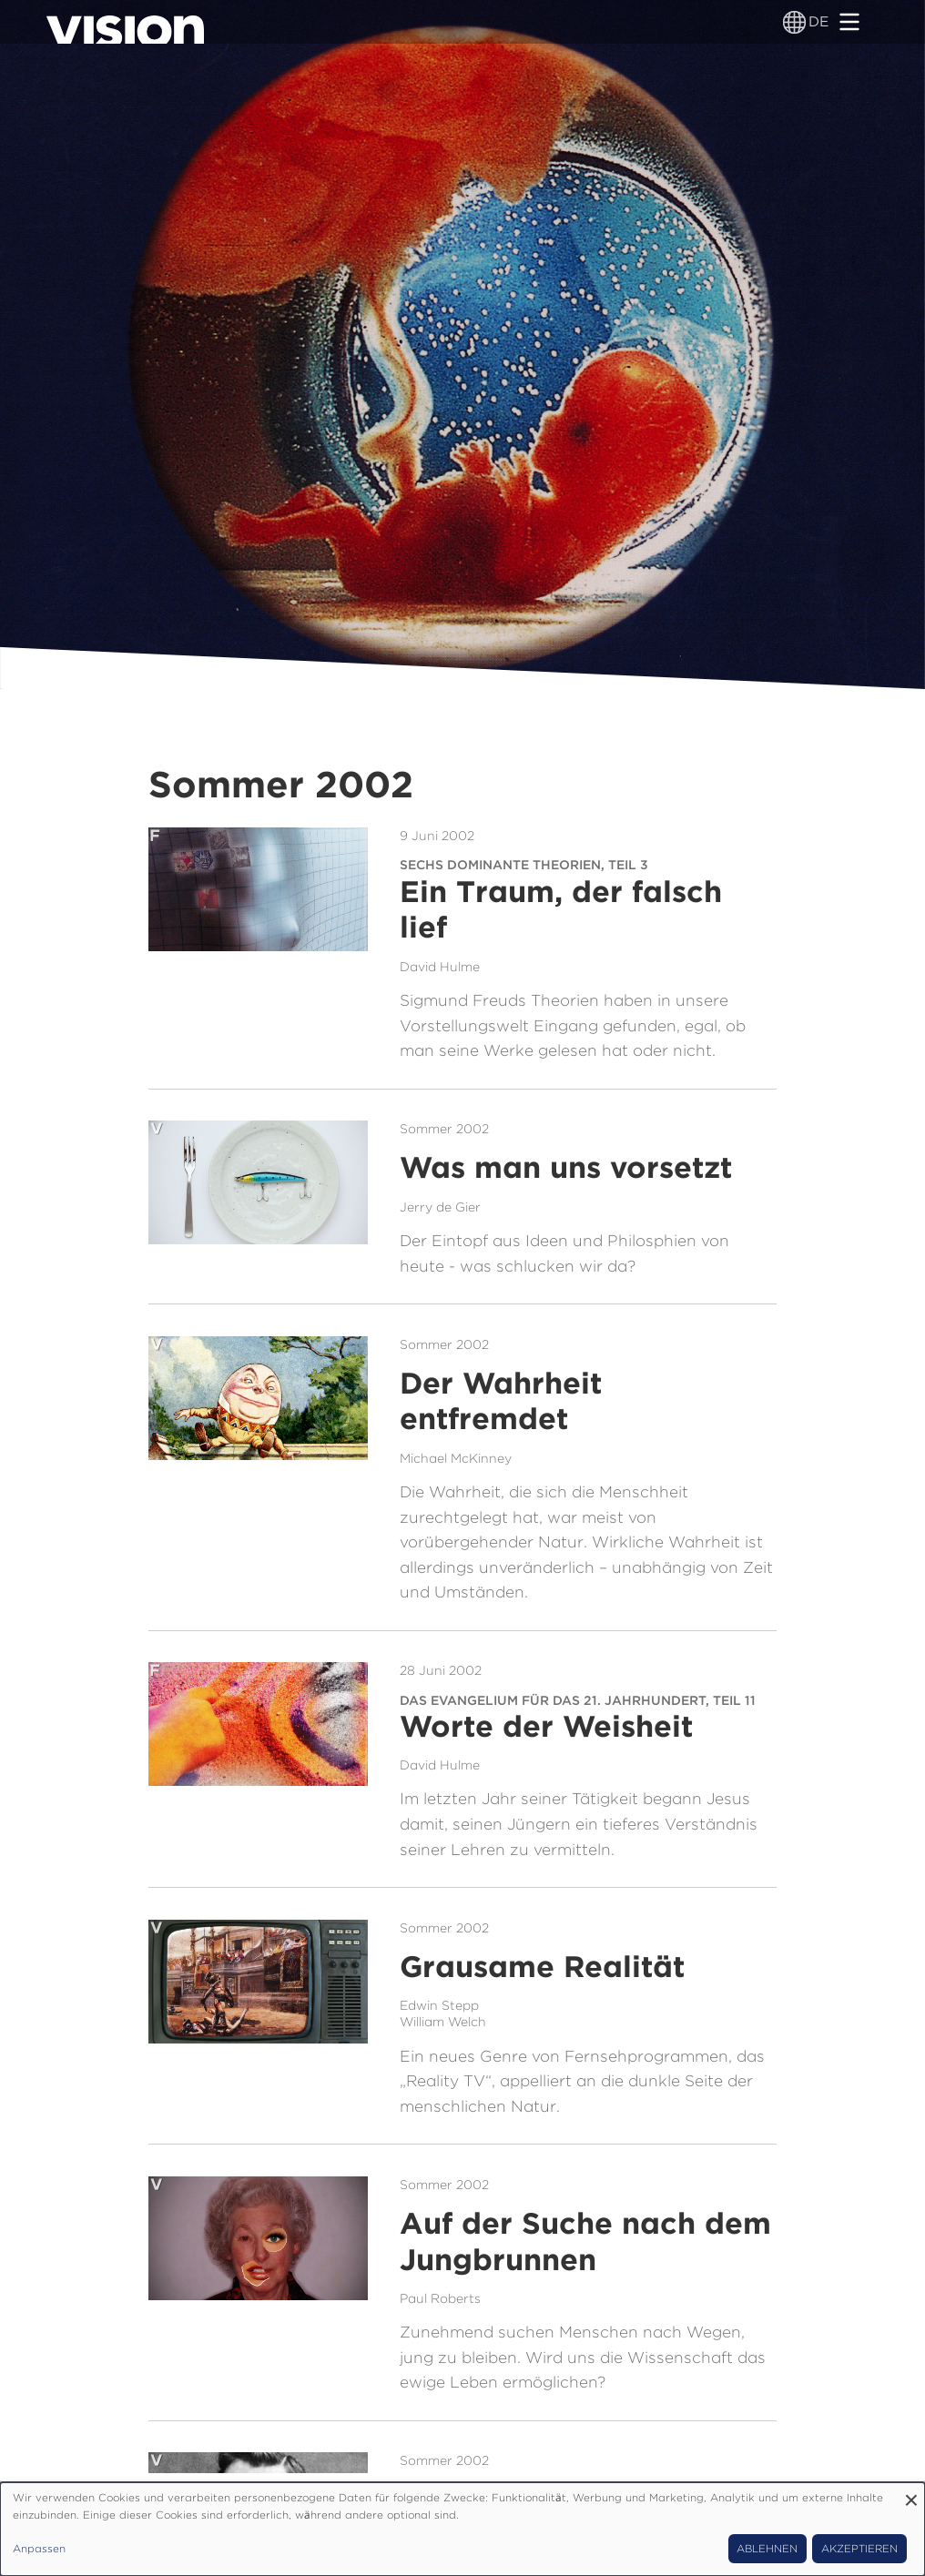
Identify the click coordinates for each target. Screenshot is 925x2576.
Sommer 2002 (444, 1128)
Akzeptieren (859, 2548)
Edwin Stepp (439, 2005)
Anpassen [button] (39, 2548)
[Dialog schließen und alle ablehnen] (911, 2493)
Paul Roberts (440, 2298)
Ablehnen (767, 2548)
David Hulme (440, 966)
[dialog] (462, 2529)
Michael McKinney (456, 1458)
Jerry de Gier (440, 1207)
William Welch (443, 2021)
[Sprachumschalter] (794, 22)
